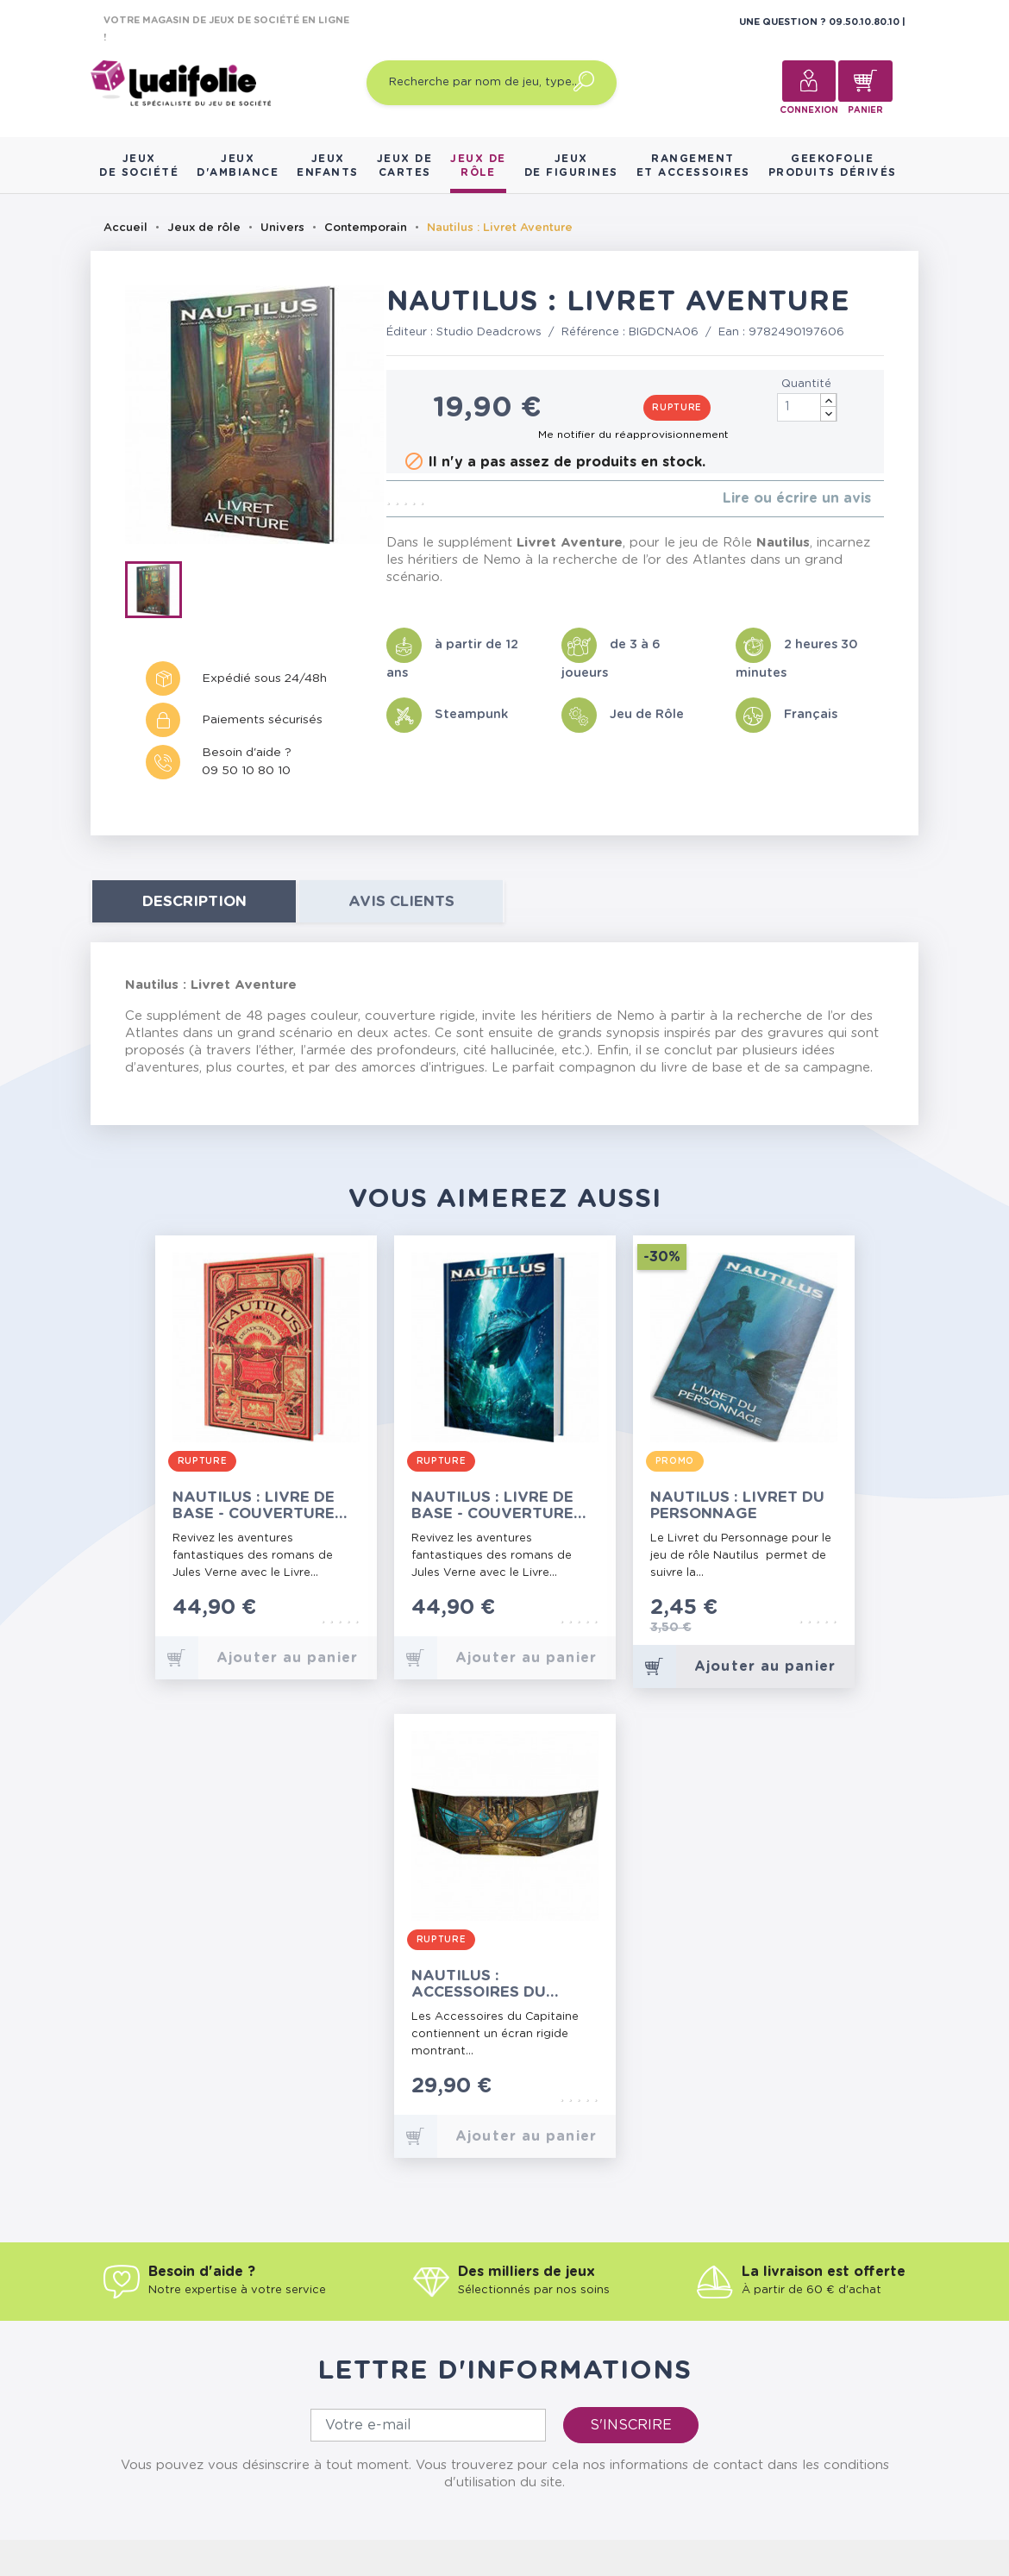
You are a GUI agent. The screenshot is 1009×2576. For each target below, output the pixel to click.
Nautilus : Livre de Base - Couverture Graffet (492, 1506)
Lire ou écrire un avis (797, 498)
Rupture (677, 407)
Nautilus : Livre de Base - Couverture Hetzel (253, 1506)
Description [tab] (194, 901)
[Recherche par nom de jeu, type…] (492, 82)
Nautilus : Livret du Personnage (737, 1505)
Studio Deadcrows (489, 332)
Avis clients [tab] (401, 901)
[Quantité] (807, 407)
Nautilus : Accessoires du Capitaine (478, 1984)
